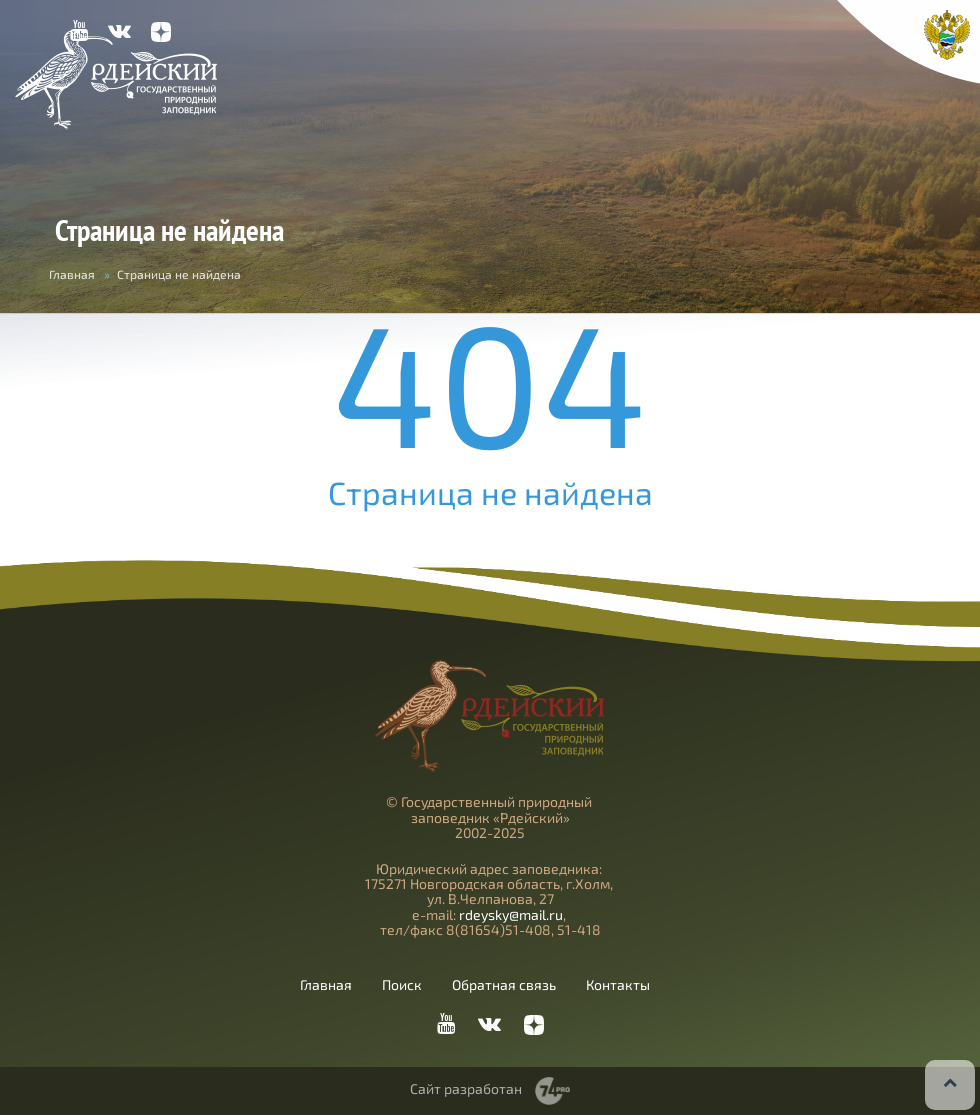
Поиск (402, 985)
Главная (72, 274)
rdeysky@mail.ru (511, 914)
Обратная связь (504, 985)
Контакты (618, 985)
